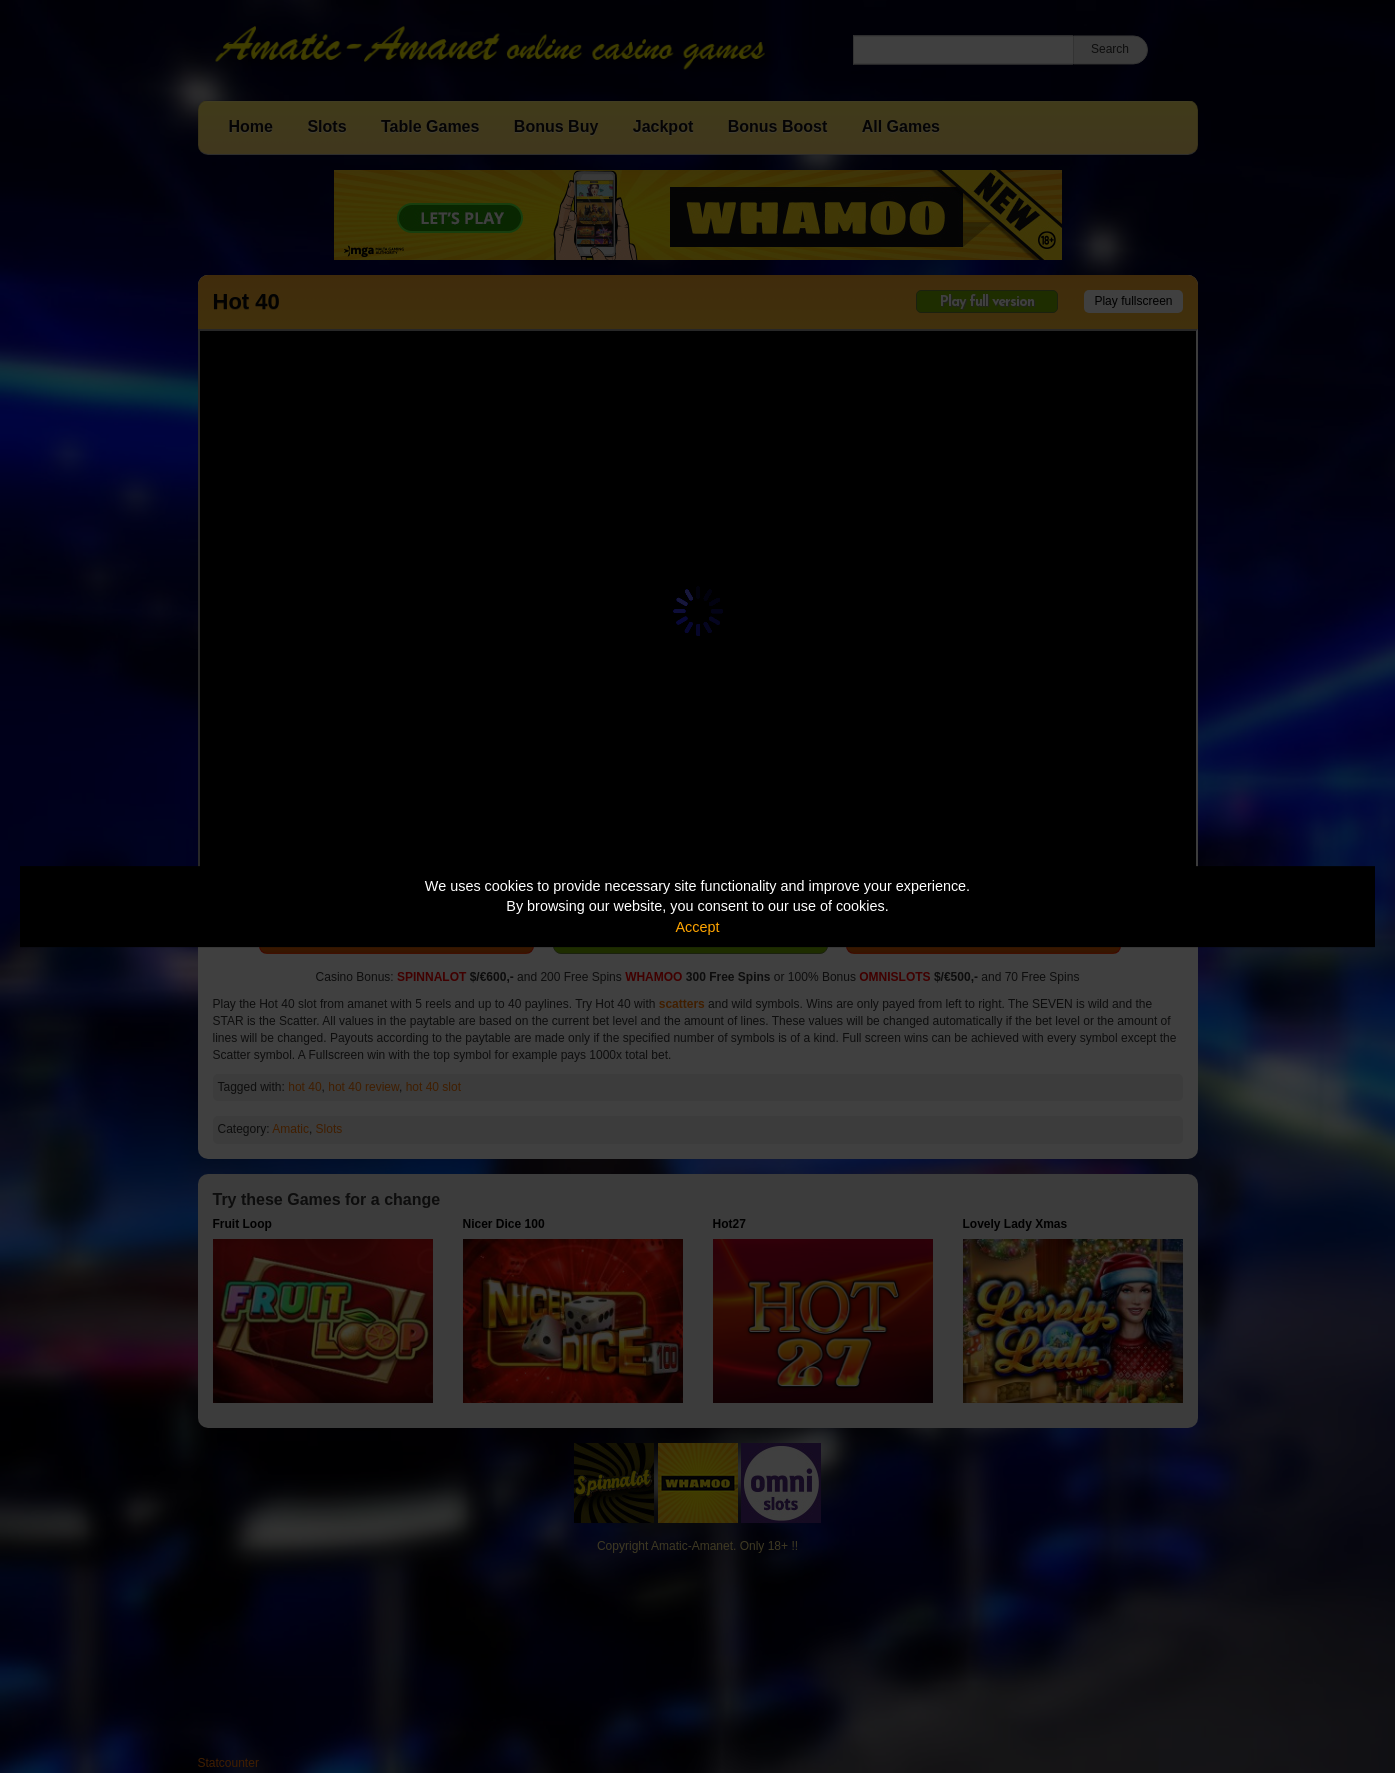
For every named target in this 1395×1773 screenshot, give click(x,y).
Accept (698, 927)
